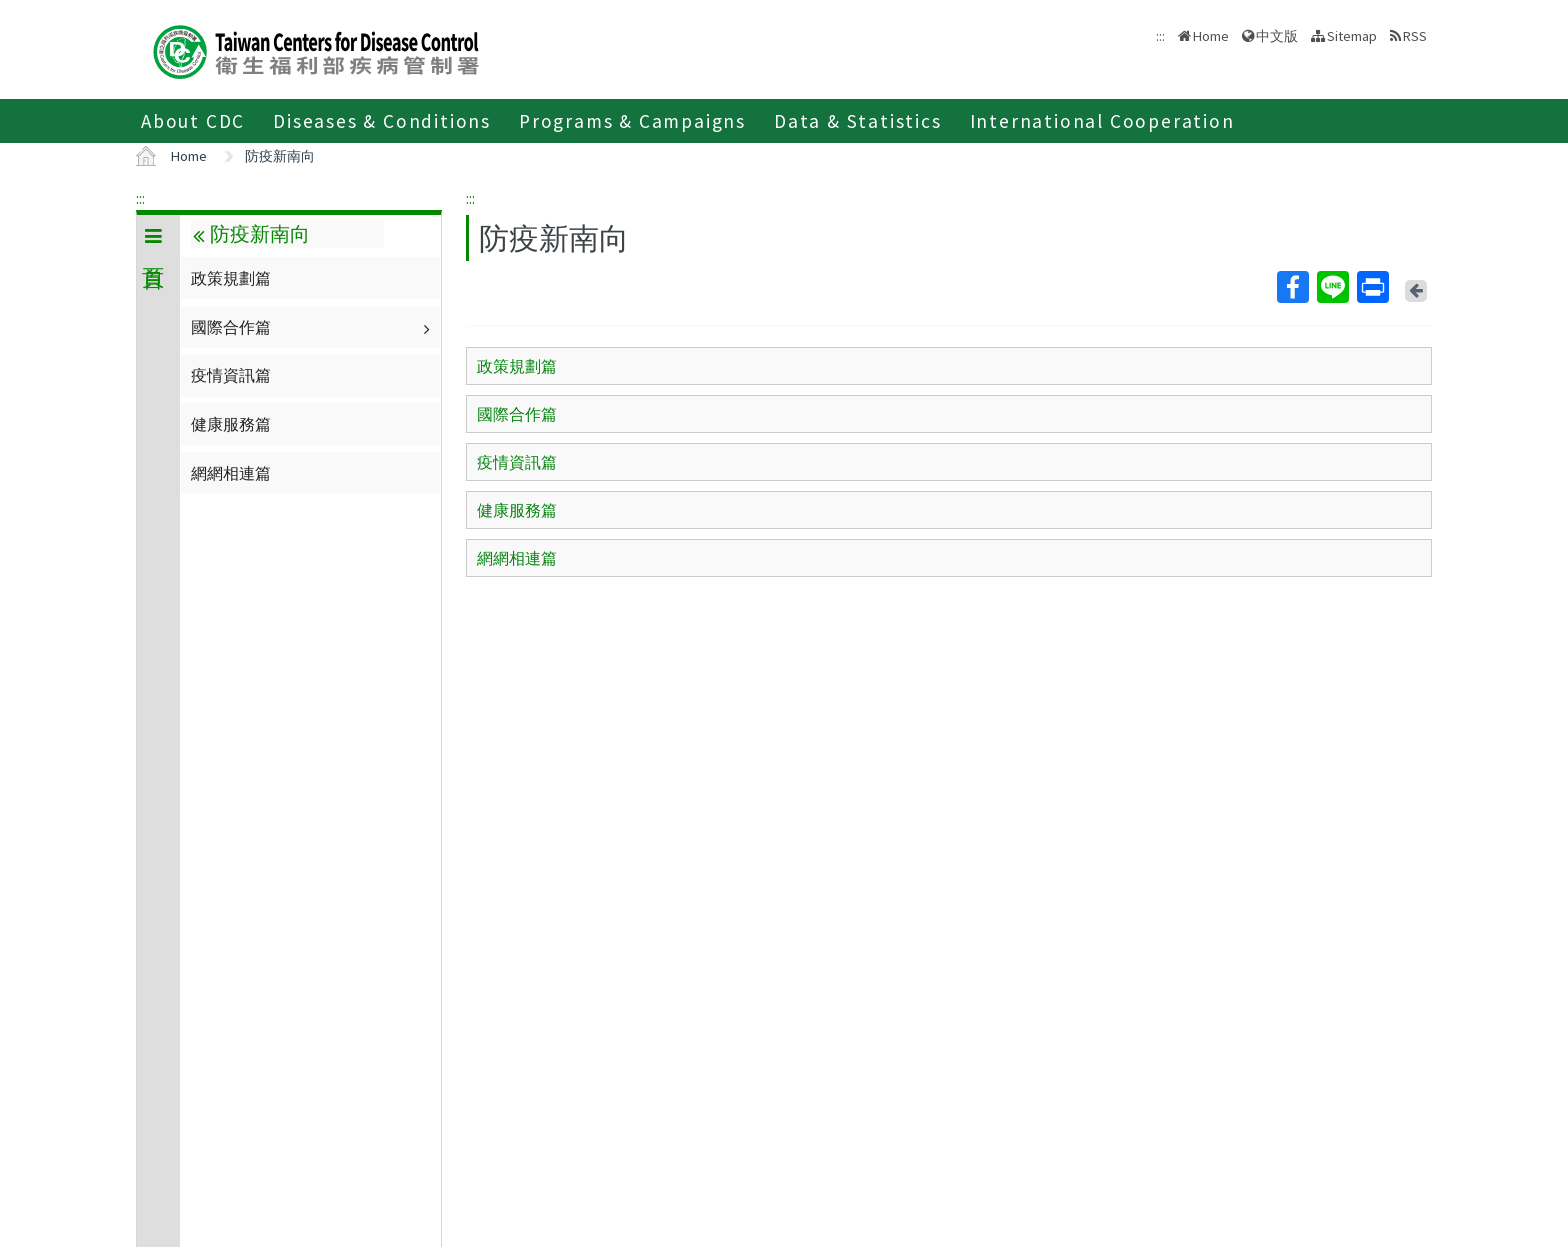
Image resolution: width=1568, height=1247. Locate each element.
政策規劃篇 (231, 278)
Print (1372, 287)
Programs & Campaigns (632, 121)
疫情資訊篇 (231, 375)
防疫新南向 (280, 156)
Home (1211, 36)
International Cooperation (1102, 121)
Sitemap (1352, 36)
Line (1332, 287)
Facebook (1292, 287)
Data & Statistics (858, 121)
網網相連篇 (231, 473)
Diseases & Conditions (382, 121)
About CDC (193, 121)
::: (140, 198)
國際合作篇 (313, 327)
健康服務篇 (231, 424)
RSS (1415, 36)
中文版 (1277, 36)
